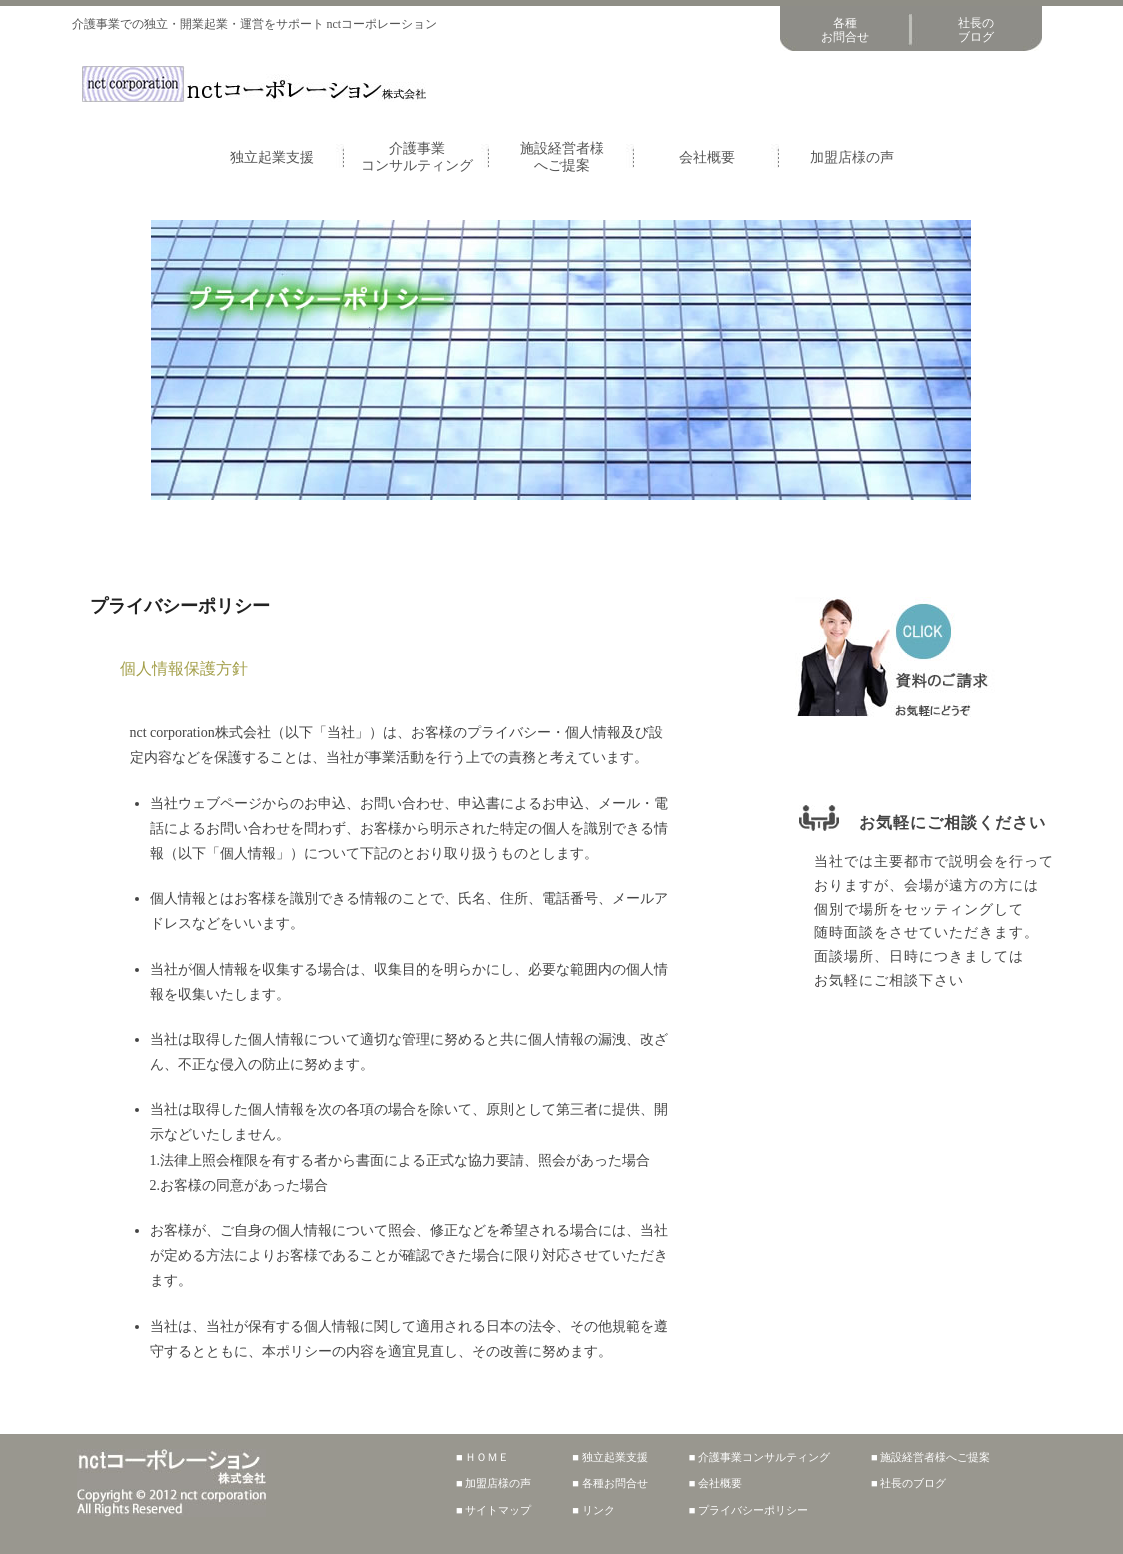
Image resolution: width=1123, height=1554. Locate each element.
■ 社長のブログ (908, 1483)
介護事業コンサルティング (417, 157)
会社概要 (707, 157)
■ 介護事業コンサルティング (759, 1457)
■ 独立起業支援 (609, 1457)
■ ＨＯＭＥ (482, 1457)
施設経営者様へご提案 (562, 157)
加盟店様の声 (852, 157)
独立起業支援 (272, 157)
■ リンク (593, 1510)
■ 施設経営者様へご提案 (930, 1457)
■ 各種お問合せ (609, 1483)
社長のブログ (976, 30)
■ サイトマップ (493, 1510)
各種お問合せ (845, 30)
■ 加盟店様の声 (493, 1483)
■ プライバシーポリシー (748, 1510)
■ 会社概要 (715, 1483)
